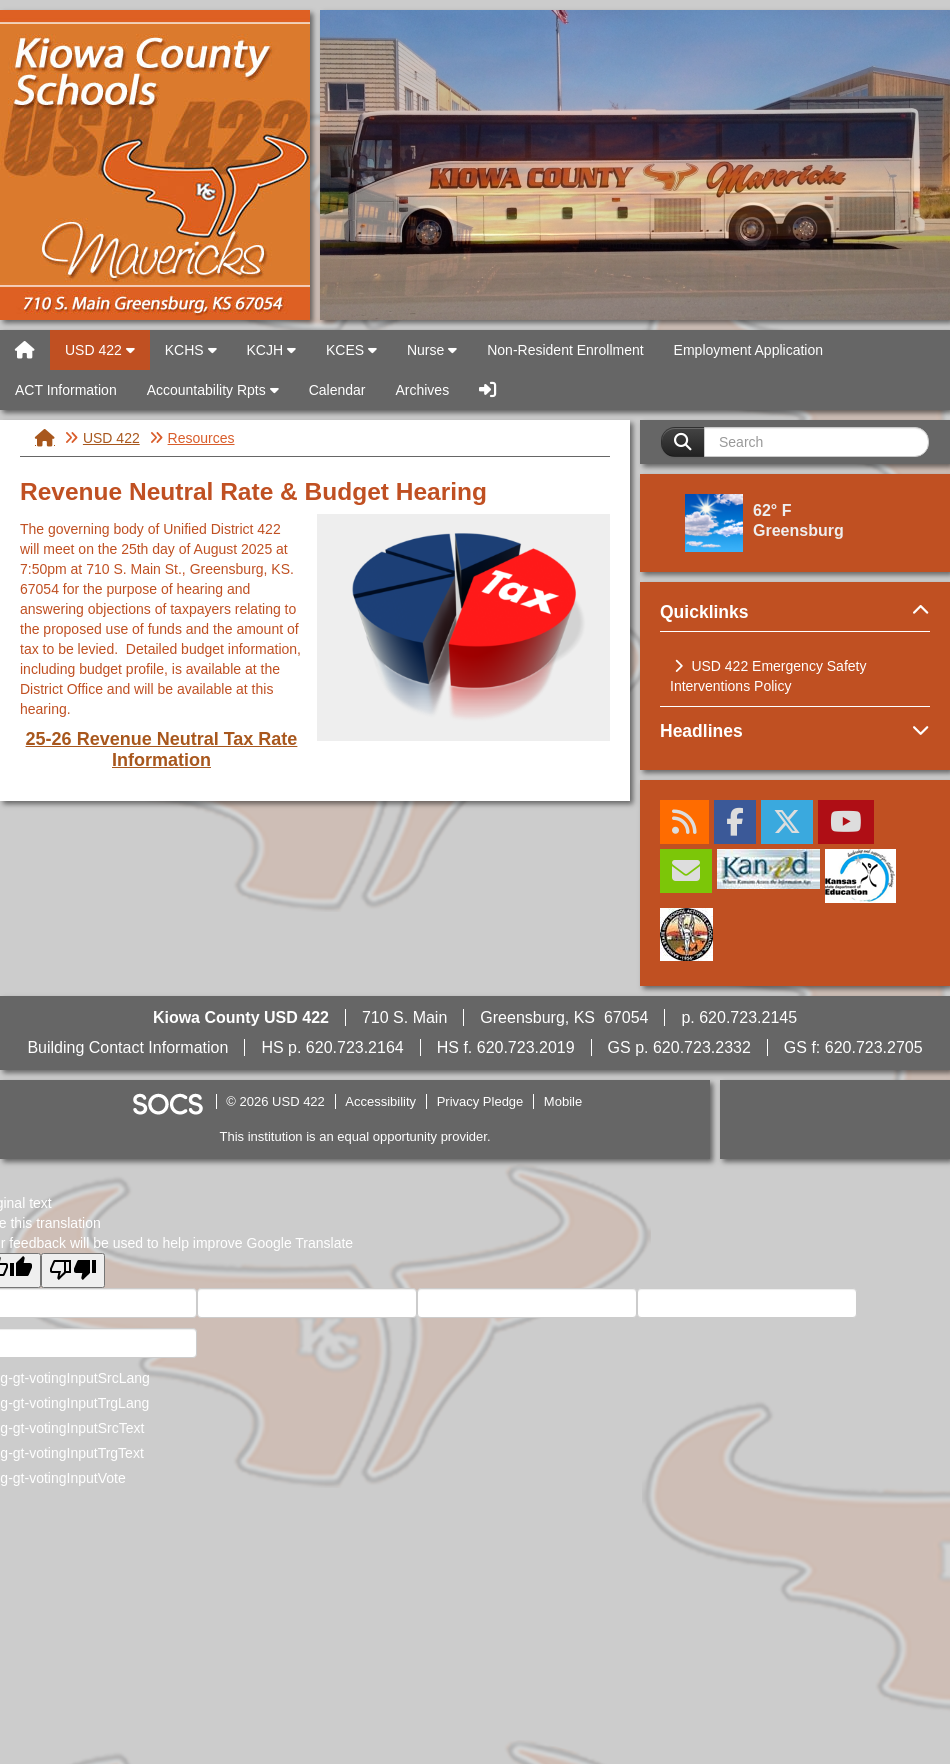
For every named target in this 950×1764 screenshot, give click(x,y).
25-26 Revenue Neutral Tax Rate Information (162, 749)
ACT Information (66, 390)
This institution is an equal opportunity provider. (355, 1136)
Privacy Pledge (480, 1101)
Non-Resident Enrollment (565, 350)
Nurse (432, 350)
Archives (422, 390)
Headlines (795, 731)
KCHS (191, 350)
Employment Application (748, 350)
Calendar (337, 390)
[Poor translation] (73, 1270)
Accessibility (380, 1101)
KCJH (271, 350)
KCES (351, 350)
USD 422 (155, 165)
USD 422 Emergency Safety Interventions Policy (768, 676)
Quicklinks (795, 612)
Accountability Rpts (213, 390)
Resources (201, 438)
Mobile (563, 1101)
